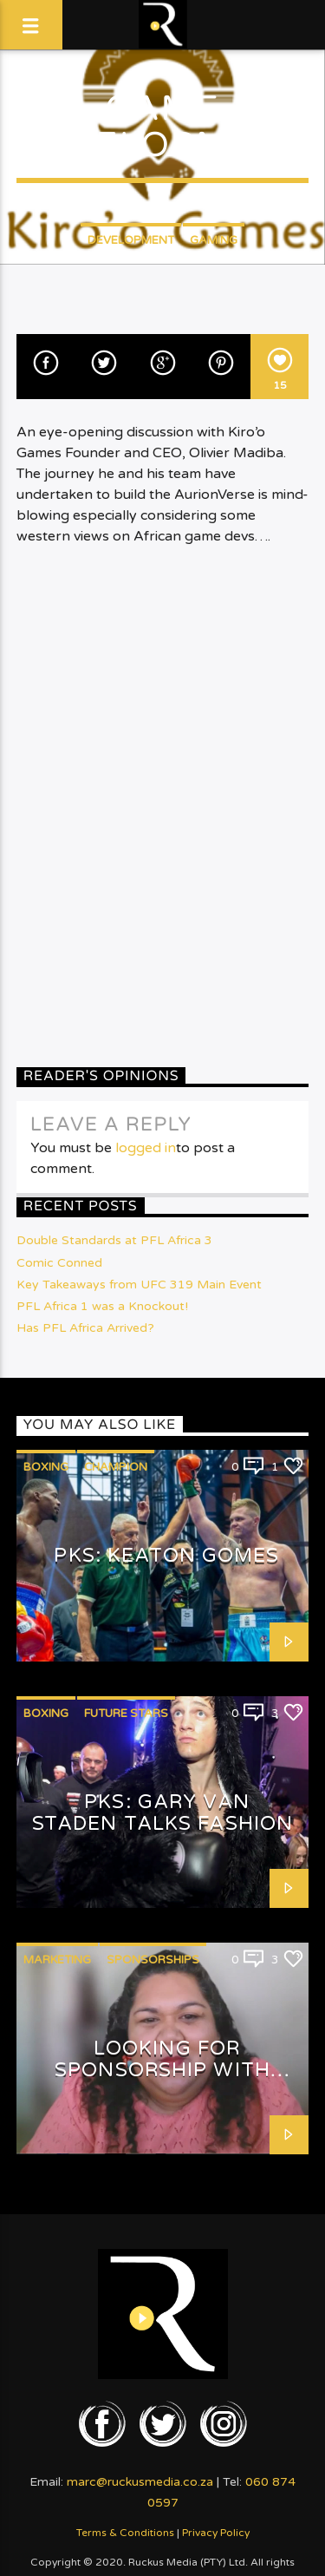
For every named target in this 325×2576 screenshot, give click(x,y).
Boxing (45, 1467)
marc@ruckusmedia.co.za (140, 2481)
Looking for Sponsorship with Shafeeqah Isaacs (162, 2069)
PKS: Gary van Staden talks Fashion (162, 1812)
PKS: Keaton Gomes (166, 1555)
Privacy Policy (216, 2533)
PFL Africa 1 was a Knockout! (102, 1306)
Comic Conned (59, 1262)
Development (131, 240)
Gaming (213, 240)
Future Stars (126, 1714)
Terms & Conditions (125, 2533)
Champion (115, 1467)
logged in (145, 1148)
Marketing (57, 1960)
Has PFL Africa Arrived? (85, 1328)
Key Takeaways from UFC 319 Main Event (139, 1284)
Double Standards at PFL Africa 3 (114, 1240)
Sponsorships (153, 1960)
